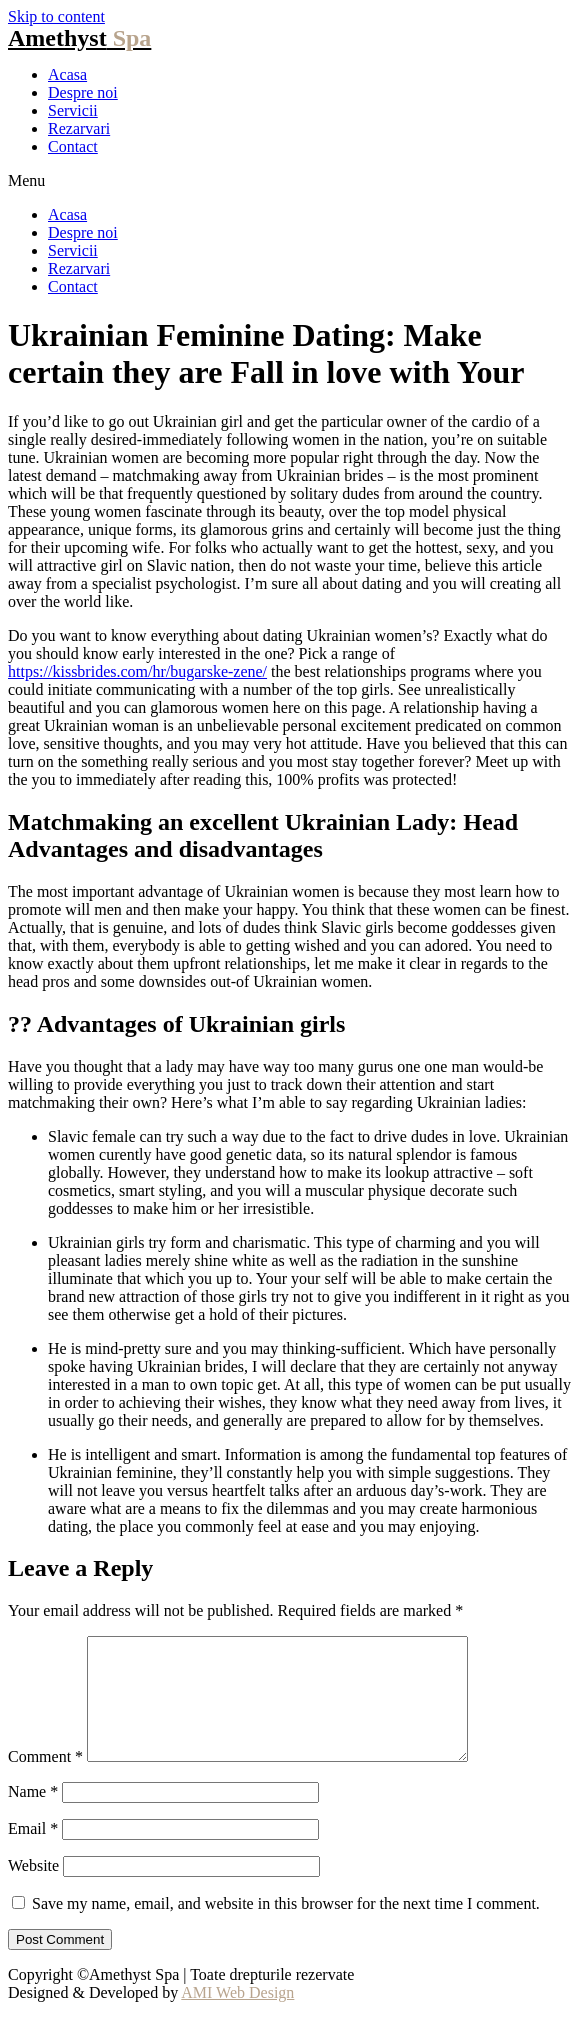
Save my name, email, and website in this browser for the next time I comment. (286, 1927)
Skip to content (56, 16)
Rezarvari (79, 128)
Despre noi (83, 92)
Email (33, 1852)
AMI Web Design (237, 2016)
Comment (45, 1780)
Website (33, 1889)
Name (33, 1815)
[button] (289, 181)
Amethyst (79, 38)
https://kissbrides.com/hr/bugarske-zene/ (137, 671)
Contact (73, 146)
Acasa (67, 74)
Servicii (73, 110)
